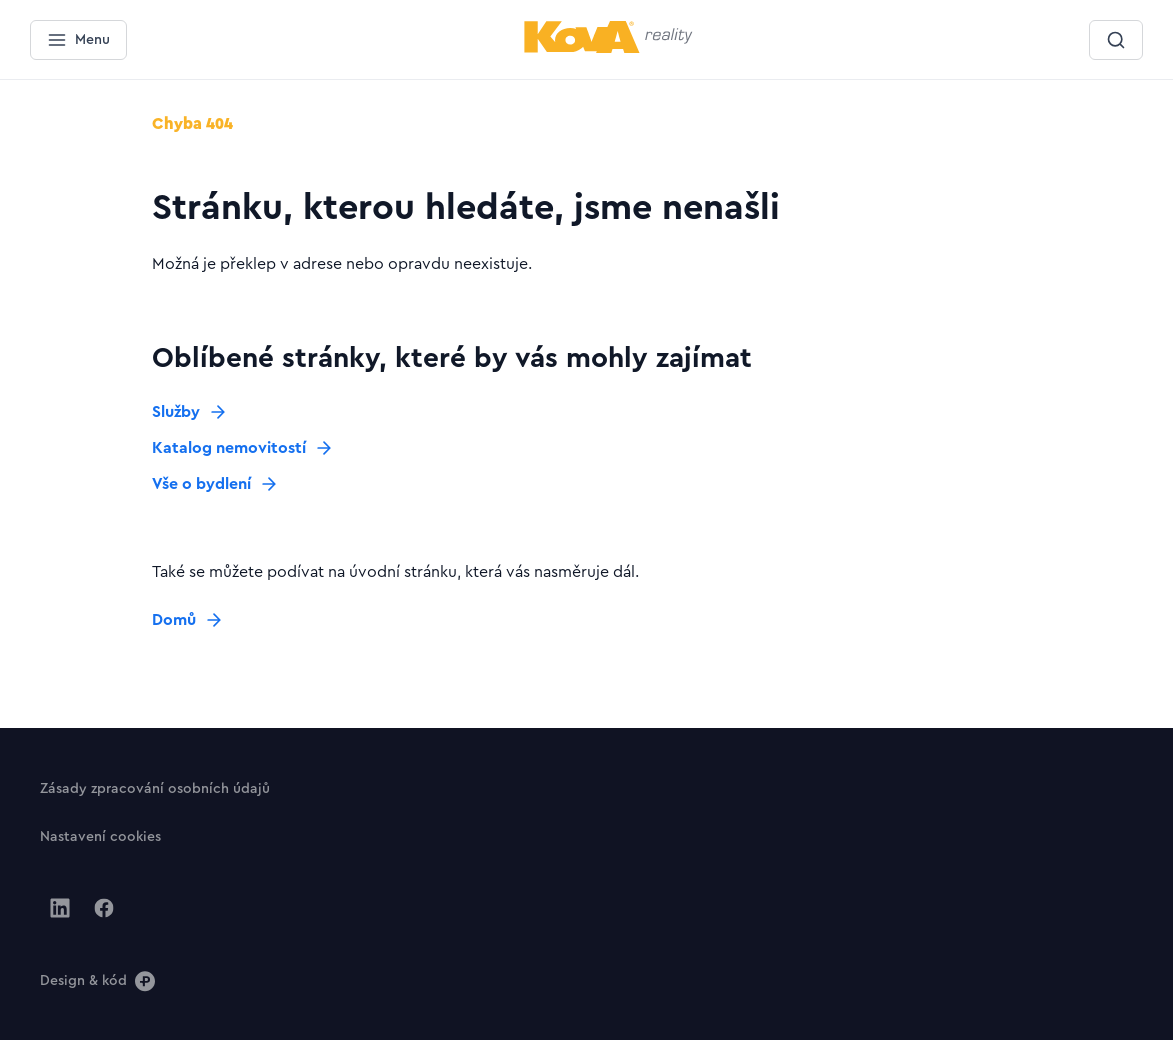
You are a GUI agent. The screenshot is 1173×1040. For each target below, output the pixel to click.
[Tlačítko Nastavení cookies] (100, 836)
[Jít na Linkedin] (60, 908)
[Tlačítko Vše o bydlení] (215, 484)
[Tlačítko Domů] (188, 620)
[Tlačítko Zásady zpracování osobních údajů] (155, 788)
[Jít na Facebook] (104, 908)
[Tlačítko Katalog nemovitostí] (243, 448)
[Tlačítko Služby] (190, 412)
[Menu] (78, 40)
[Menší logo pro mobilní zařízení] (608, 49)
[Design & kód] (97, 980)
